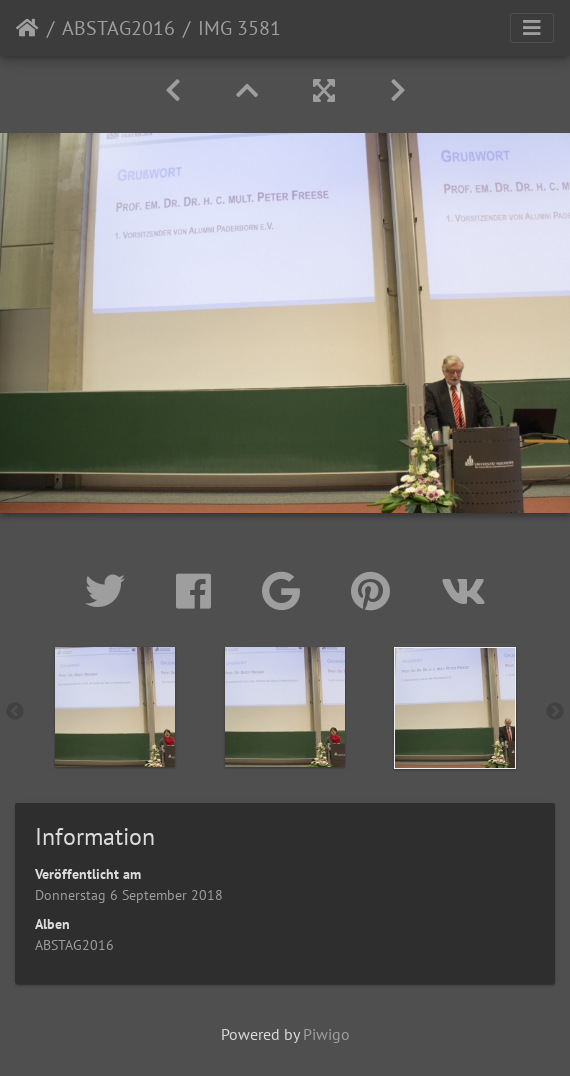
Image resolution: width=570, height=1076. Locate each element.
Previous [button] (15, 712)
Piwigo (326, 1034)
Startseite (27, 28)
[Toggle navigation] (532, 28)
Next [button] (555, 712)
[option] (115, 707)
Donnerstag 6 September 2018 (129, 895)
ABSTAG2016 (118, 28)
